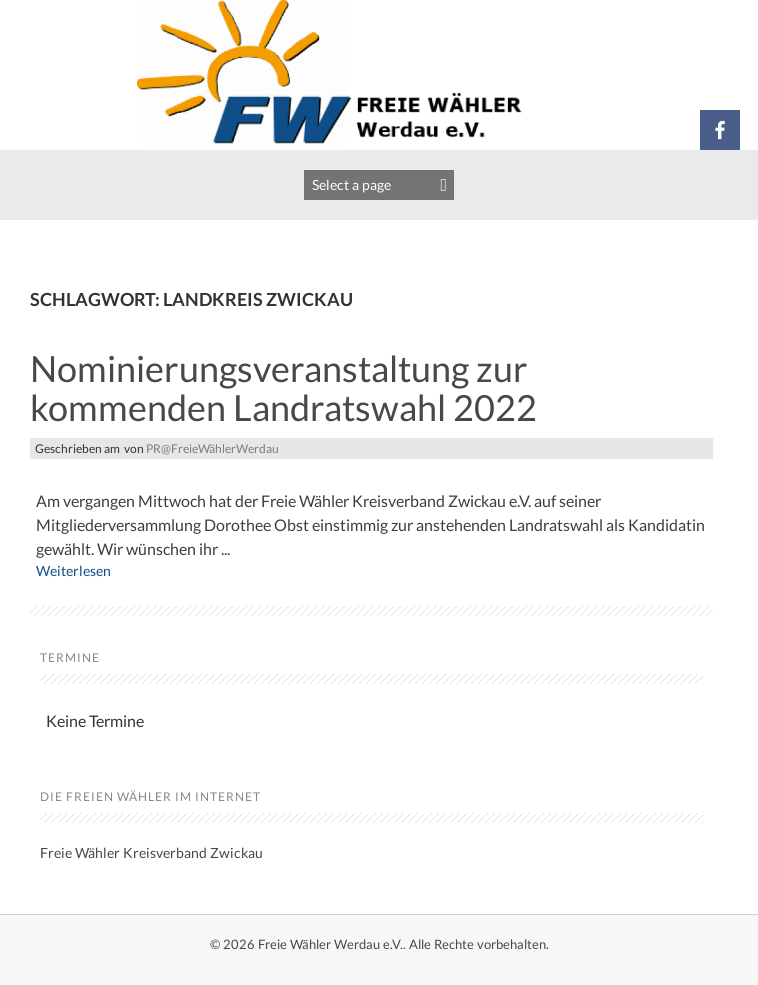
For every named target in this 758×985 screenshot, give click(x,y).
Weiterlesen (73, 570)
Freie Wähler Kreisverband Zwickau (151, 852)
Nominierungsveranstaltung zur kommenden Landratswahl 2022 (283, 388)
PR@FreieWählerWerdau (212, 448)
